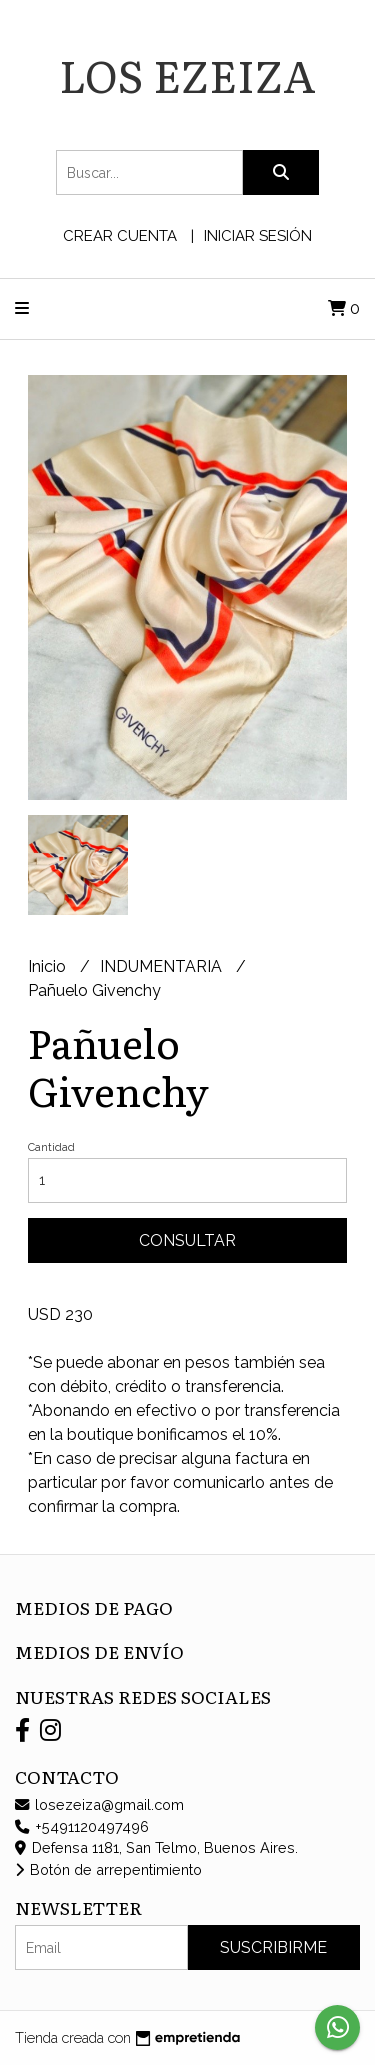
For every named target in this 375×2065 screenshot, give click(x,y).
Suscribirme (273, 1947)
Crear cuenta (120, 236)
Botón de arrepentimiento (108, 1869)
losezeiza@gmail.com (99, 1804)
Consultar (187, 1240)
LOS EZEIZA (187, 74)
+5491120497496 (82, 1826)
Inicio (49, 966)
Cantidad (51, 1147)
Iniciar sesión (258, 236)
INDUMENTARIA (163, 966)
